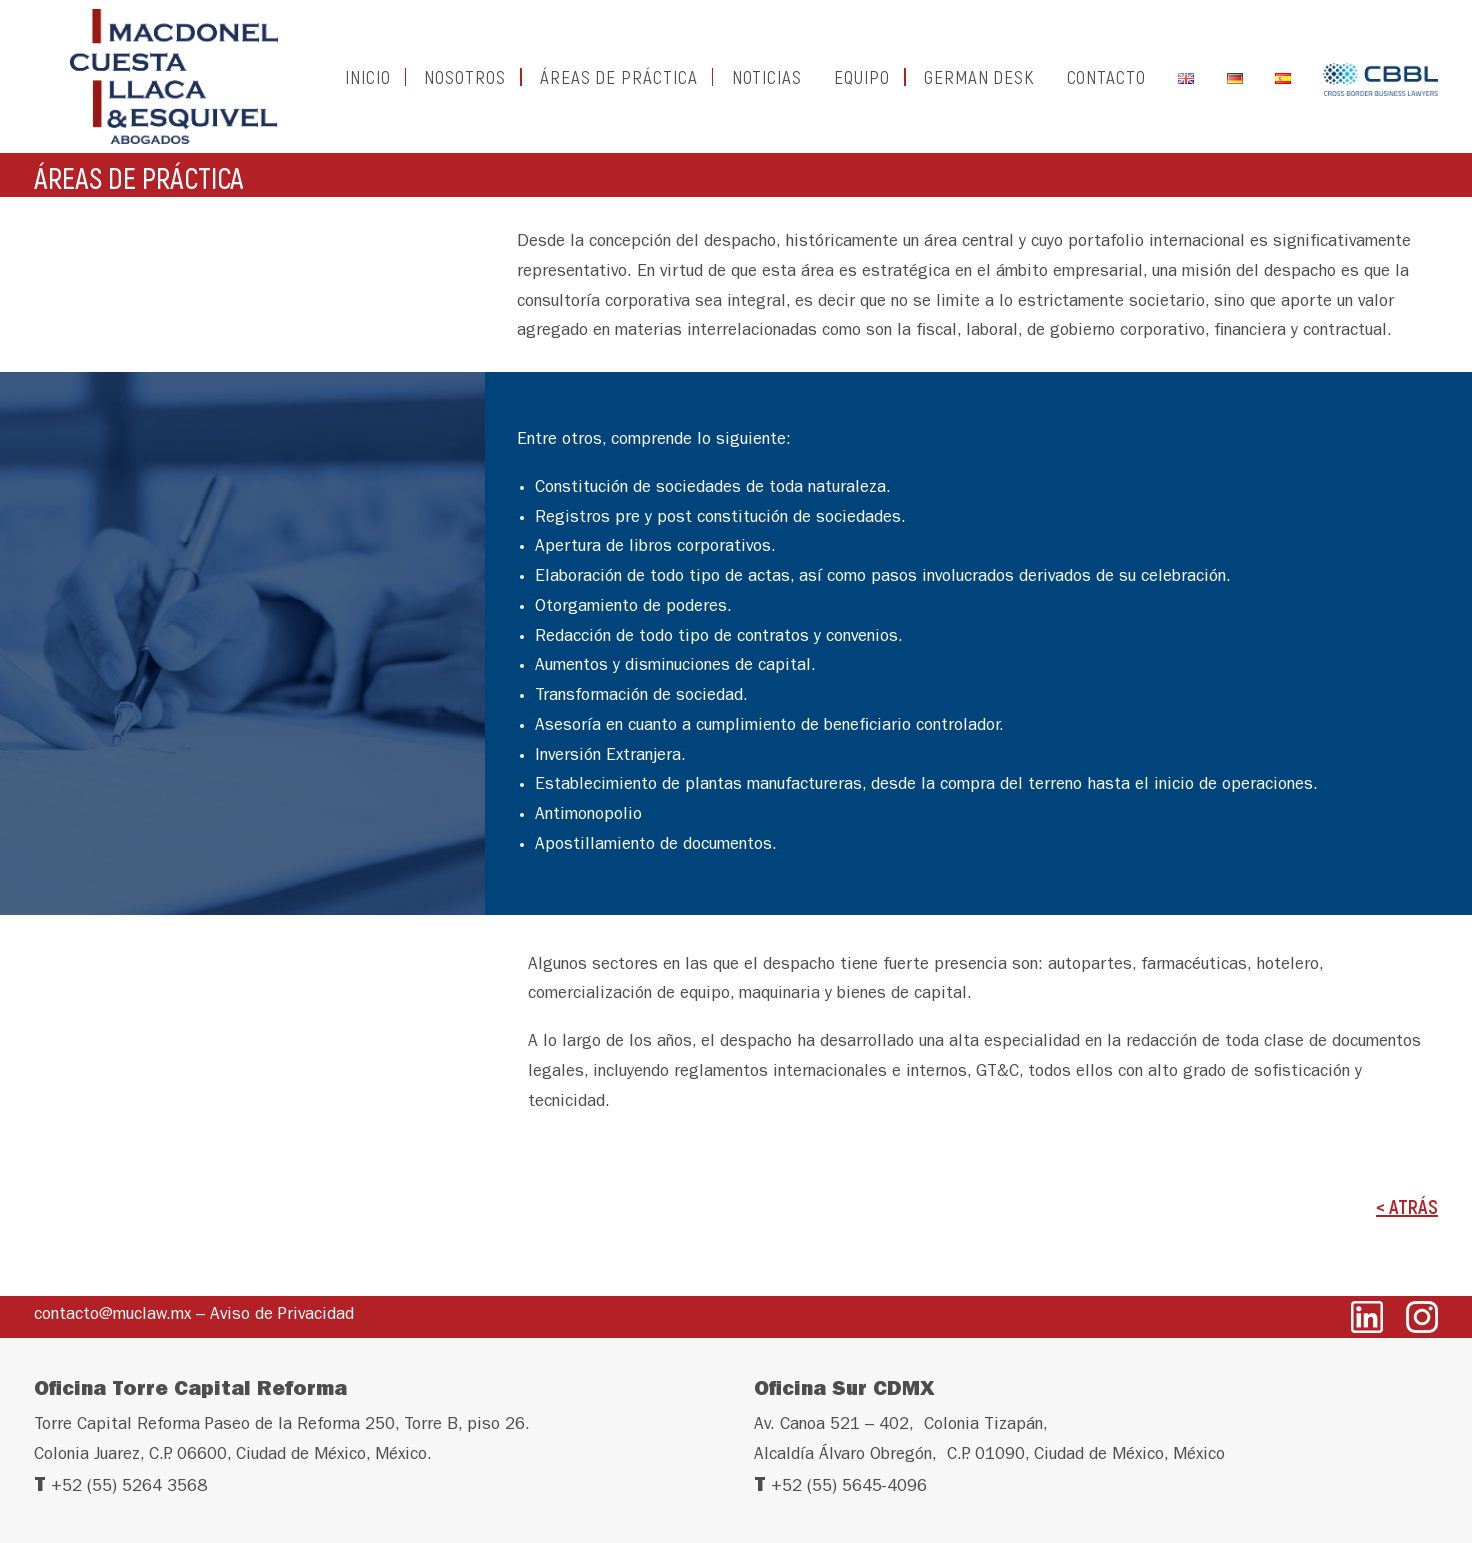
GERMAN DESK (979, 85)
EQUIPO (862, 85)
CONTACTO (1107, 85)
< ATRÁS (1407, 1224)
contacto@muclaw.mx (112, 1315)
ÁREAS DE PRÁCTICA (619, 85)
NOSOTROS (465, 85)
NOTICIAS (767, 85)
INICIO (368, 85)
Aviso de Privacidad (282, 1315)
